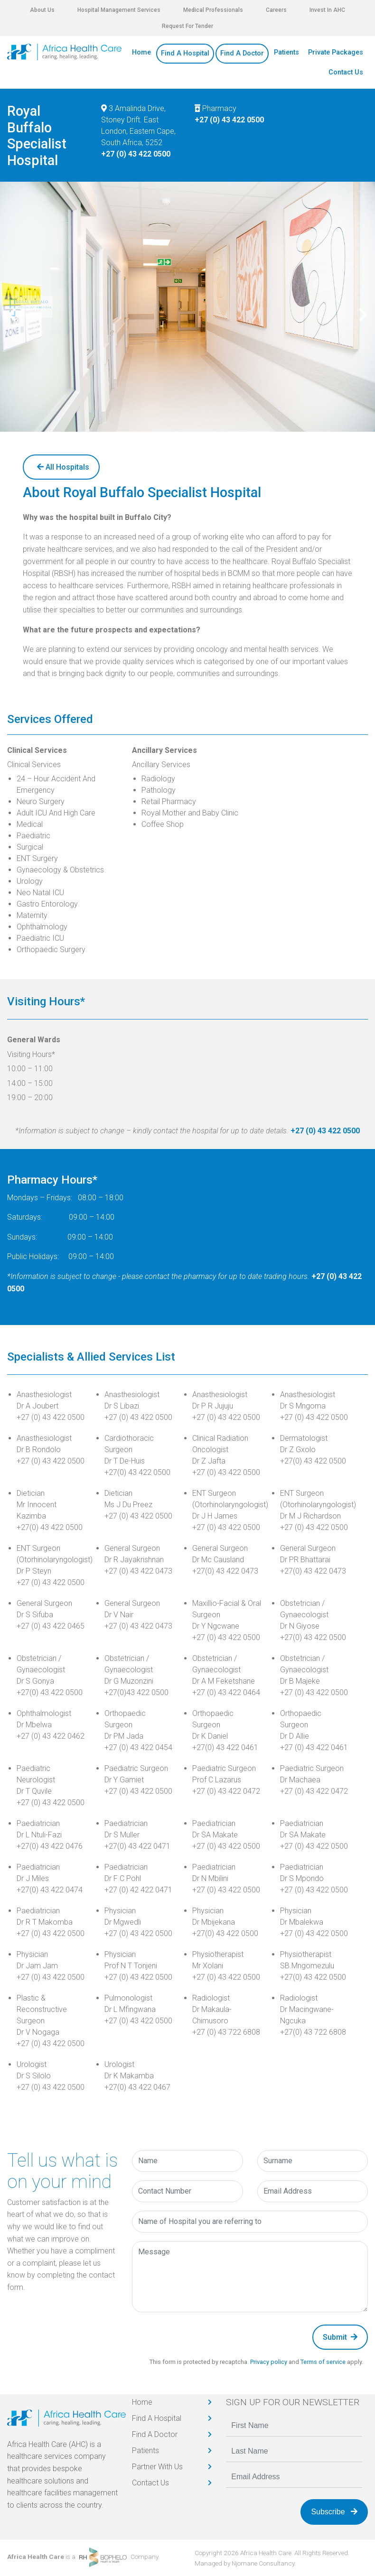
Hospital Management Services (118, 10)
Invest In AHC (327, 10)
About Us (42, 10)
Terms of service (323, 2361)
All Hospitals (63, 467)
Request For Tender (187, 26)
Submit (340, 2337)
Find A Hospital (185, 53)
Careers (276, 10)
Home (141, 52)
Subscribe (334, 2512)
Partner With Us (157, 2466)
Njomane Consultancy (263, 2563)
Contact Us (345, 72)
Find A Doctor (242, 53)
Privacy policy (268, 2361)
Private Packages (335, 52)
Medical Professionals (213, 10)
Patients (286, 52)
